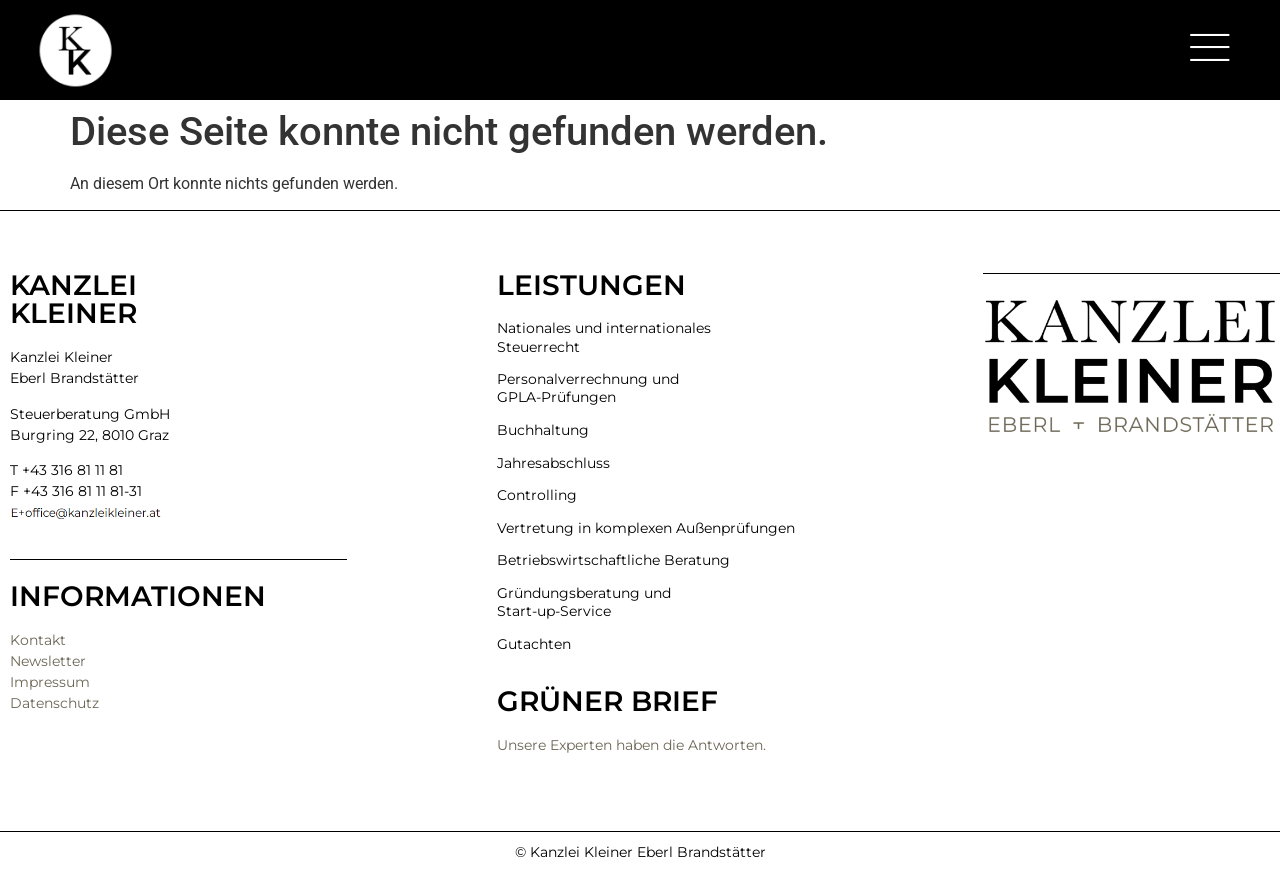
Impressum (50, 682)
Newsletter (48, 661)
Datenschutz (54, 703)
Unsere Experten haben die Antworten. (631, 745)
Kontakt (38, 640)
